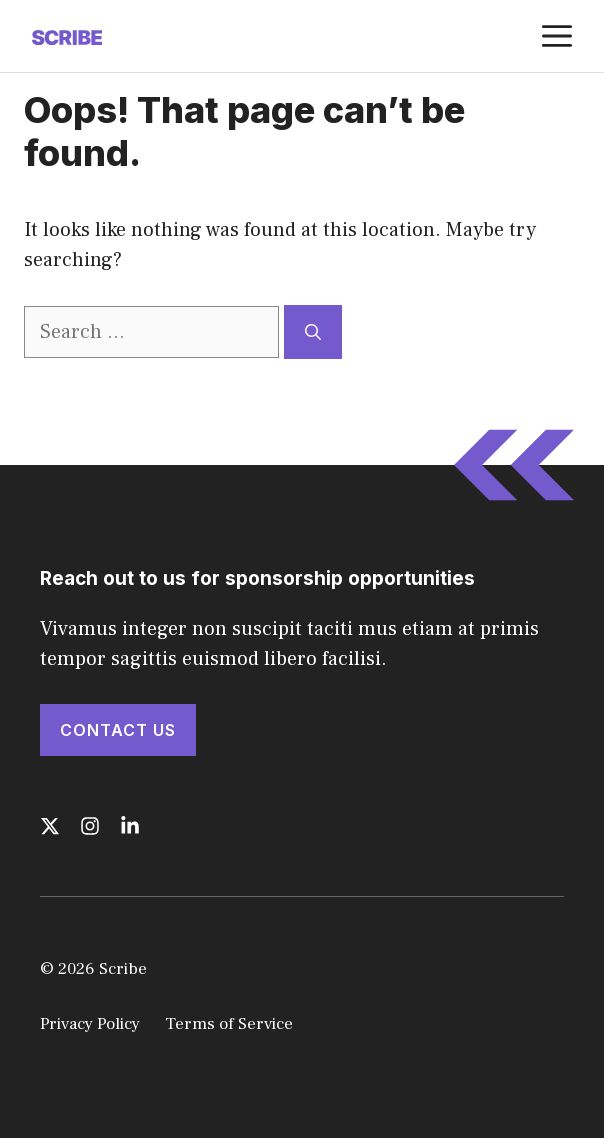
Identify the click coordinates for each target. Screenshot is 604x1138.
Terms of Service (229, 1024)
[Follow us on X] (50, 826)
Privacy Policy (90, 1024)
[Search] (313, 332)
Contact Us (118, 730)
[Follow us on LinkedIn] (130, 826)
